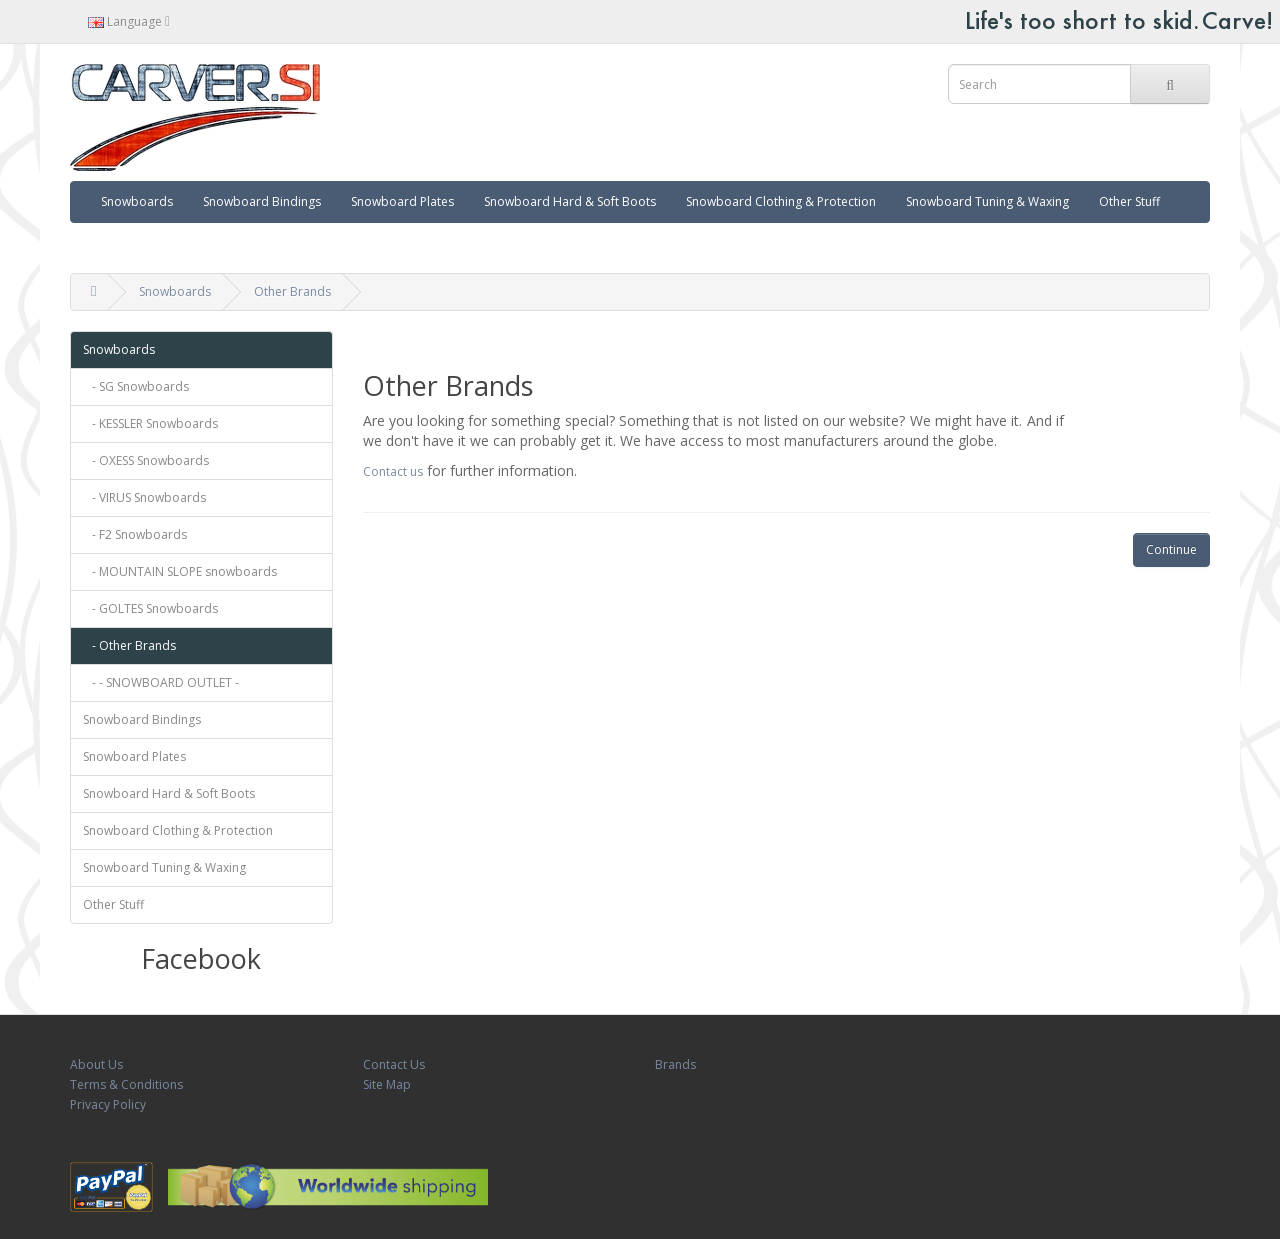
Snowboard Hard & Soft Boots (570, 201)
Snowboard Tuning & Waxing (987, 201)
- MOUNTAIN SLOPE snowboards (180, 571)
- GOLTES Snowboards (150, 608)
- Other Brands (129, 645)
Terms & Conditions (126, 1084)
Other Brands (292, 291)
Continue (1171, 549)
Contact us (393, 471)
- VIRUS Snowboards (144, 497)
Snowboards (137, 201)
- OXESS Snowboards (146, 460)
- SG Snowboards (136, 386)
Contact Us (394, 1064)
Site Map (387, 1084)
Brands (675, 1064)
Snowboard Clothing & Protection (781, 201)
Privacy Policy (108, 1104)
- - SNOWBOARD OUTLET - (161, 682)
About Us (96, 1064)
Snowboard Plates (402, 201)
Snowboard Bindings (262, 201)
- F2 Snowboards (135, 534)
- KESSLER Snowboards (150, 423)
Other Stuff (1129, 201)
